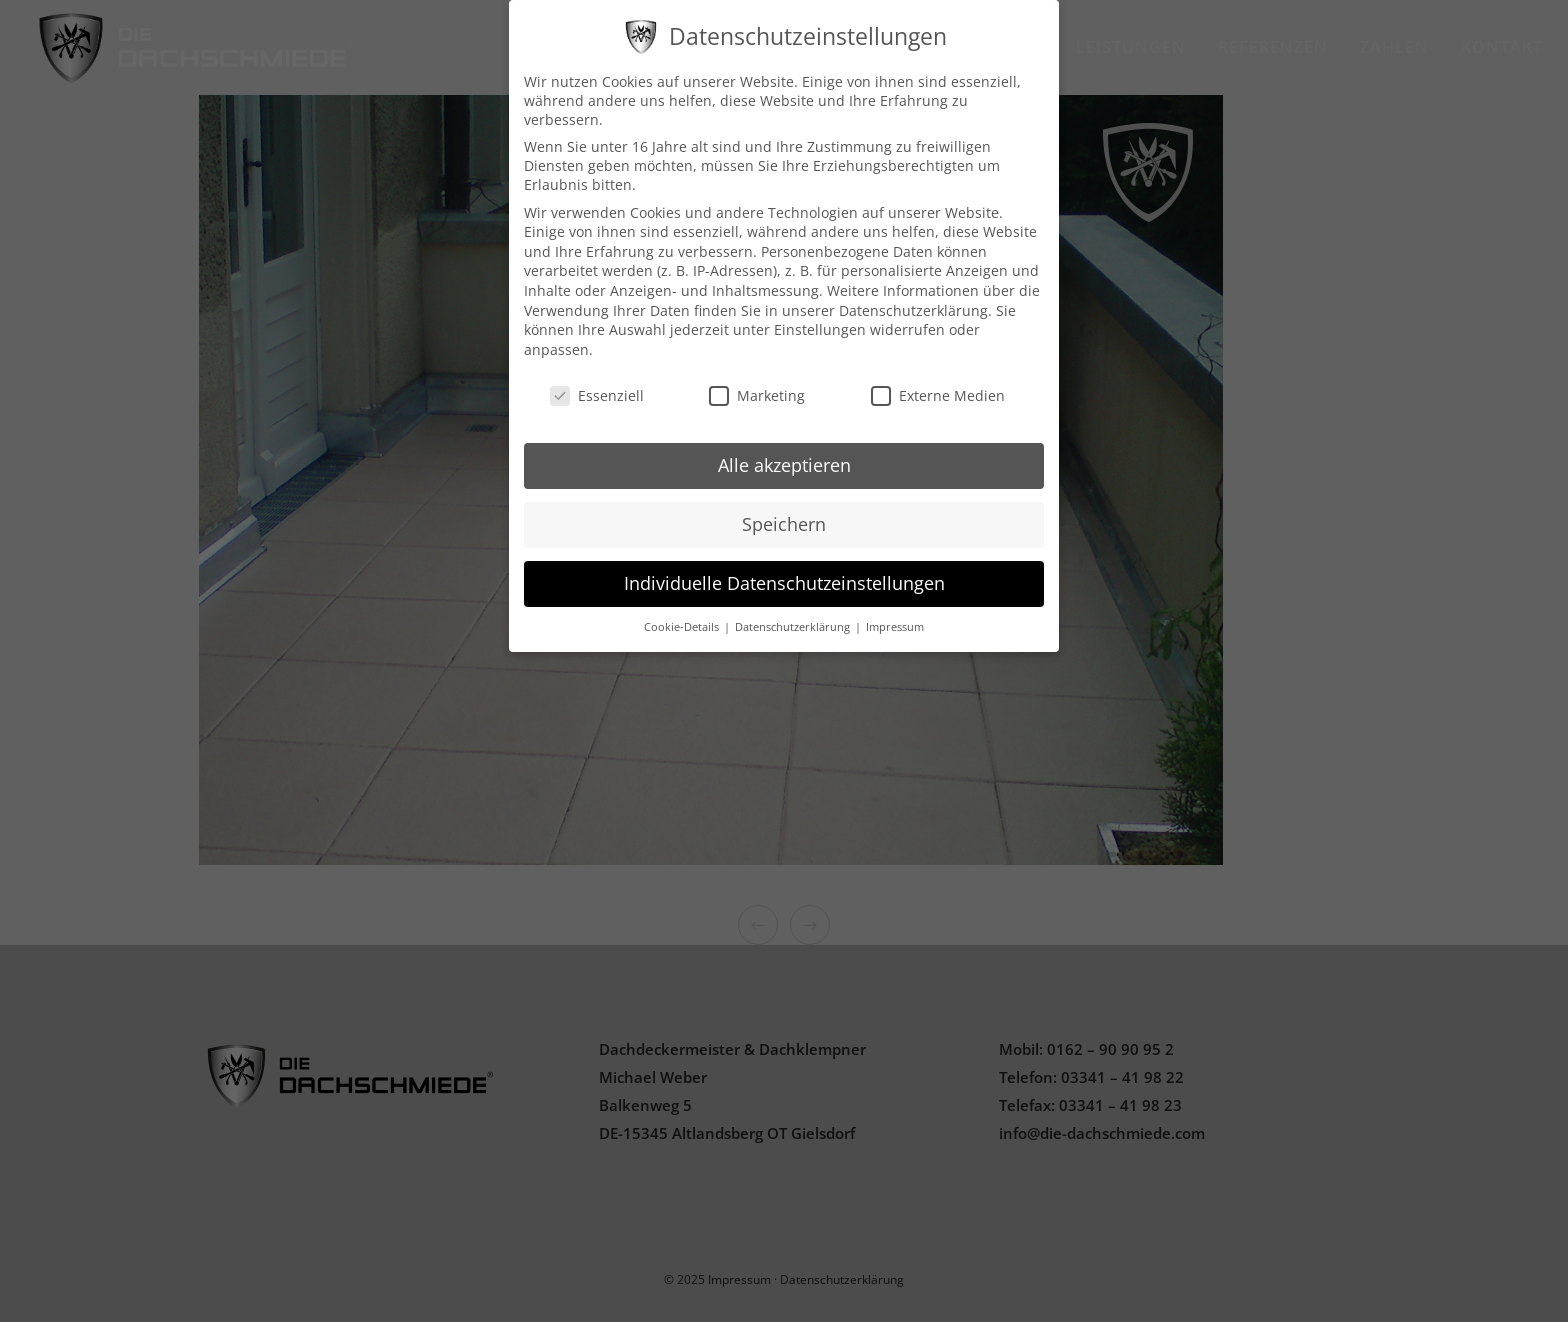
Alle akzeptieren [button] (784, 465)
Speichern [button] (784, 524)
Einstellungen (820, 329)
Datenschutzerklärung (913, 310)
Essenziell (597, 395)
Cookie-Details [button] (683, 627)
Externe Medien (938, 395)
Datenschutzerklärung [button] (794, 627)
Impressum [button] (895, 627)
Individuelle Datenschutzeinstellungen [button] (784, 583)
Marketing (757, 395)
